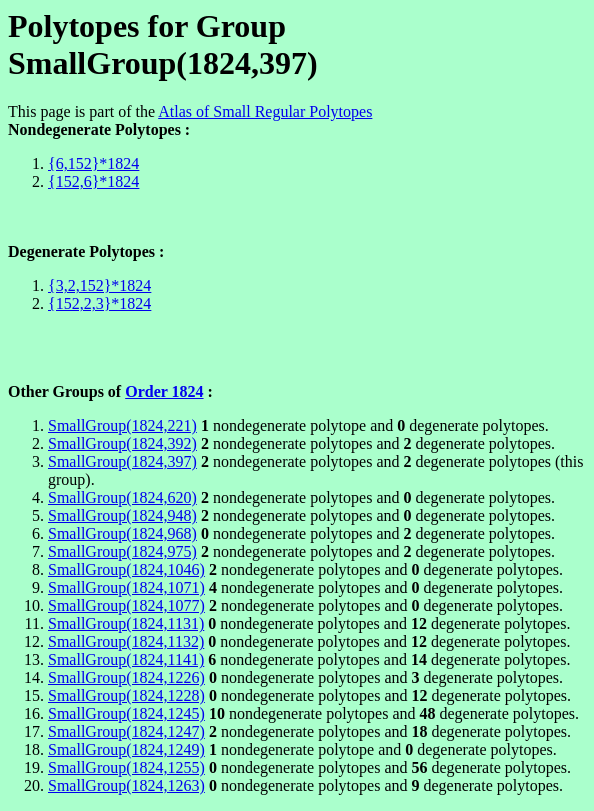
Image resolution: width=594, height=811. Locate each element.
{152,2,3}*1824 (99, 303)
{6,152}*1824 (93, 163)
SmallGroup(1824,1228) (126, 695)
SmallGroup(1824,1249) (126, 749)
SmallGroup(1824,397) (122, 461)
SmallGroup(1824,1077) (126, 605)
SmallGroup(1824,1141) (126, 659)
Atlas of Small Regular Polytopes (265, 111)
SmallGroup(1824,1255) (126, 767)
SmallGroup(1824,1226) (126, 677)
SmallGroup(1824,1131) (126, 623)
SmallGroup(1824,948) (122, 515)
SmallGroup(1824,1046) (126, 569)
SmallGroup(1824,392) (122, 443)
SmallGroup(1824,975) (122, 551)
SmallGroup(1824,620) (122, 497)
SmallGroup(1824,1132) (126, 641)
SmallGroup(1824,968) (122, 533)
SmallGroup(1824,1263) (126, 785)
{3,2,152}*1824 (99, 285)
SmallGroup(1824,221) (122, 425)
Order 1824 (164, 391)
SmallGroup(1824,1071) (126, 587)
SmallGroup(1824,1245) (126, 713)
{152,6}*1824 (93, 181)
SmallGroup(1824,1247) (126, 731)
